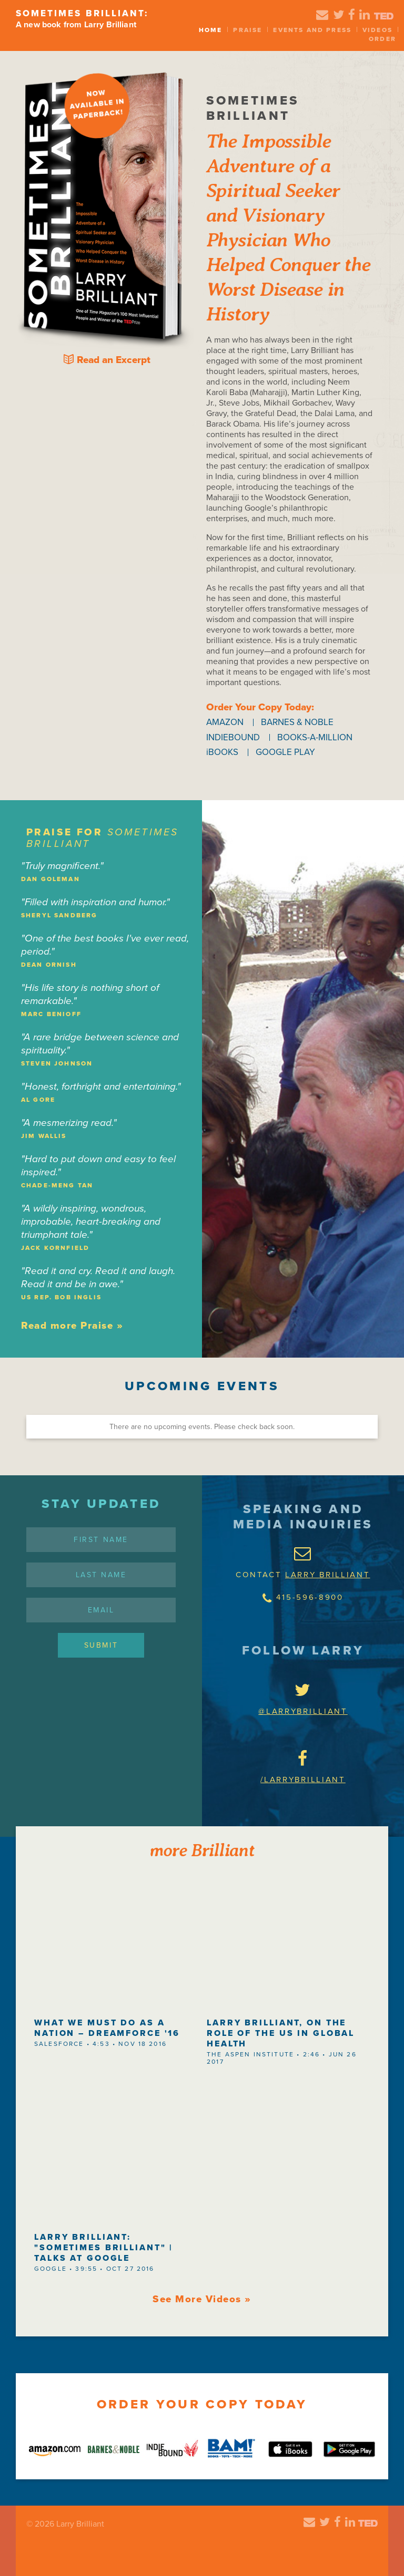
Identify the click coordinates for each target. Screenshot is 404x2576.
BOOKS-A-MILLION (314, 737)
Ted (383, 16)
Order (382, 39)
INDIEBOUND (233, 737)
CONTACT (303, 1555)
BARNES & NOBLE (297, 722)
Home (211, 30)
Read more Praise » (72, 1325)
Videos (377, 30)
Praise (247, 30)
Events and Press (312, 30)
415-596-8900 (303, 1597)
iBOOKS (222, 752)
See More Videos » (202, 2299)
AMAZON (225, 722)
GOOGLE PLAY (285, 752)
